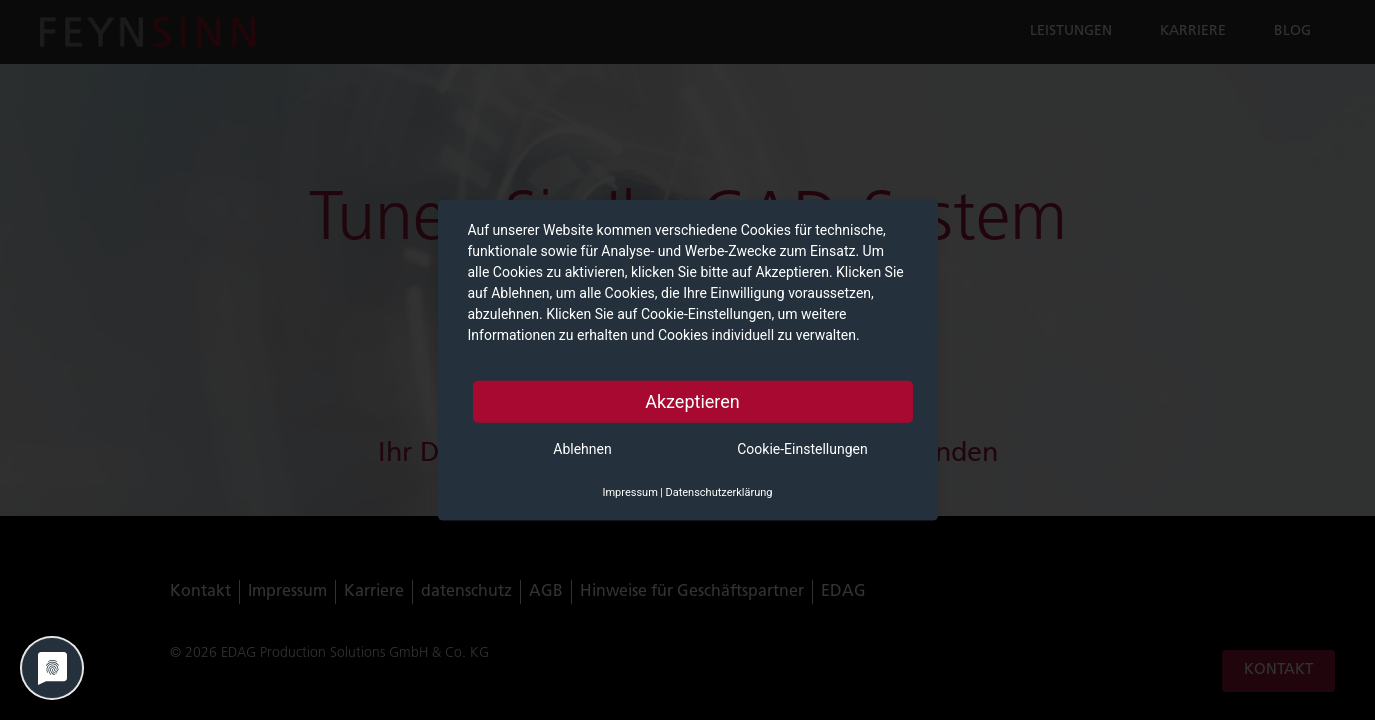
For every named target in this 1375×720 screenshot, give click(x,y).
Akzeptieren (692, 401)
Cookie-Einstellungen (802, 449)
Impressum (629, 492)
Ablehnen (582, 449)
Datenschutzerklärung (718, 492)
